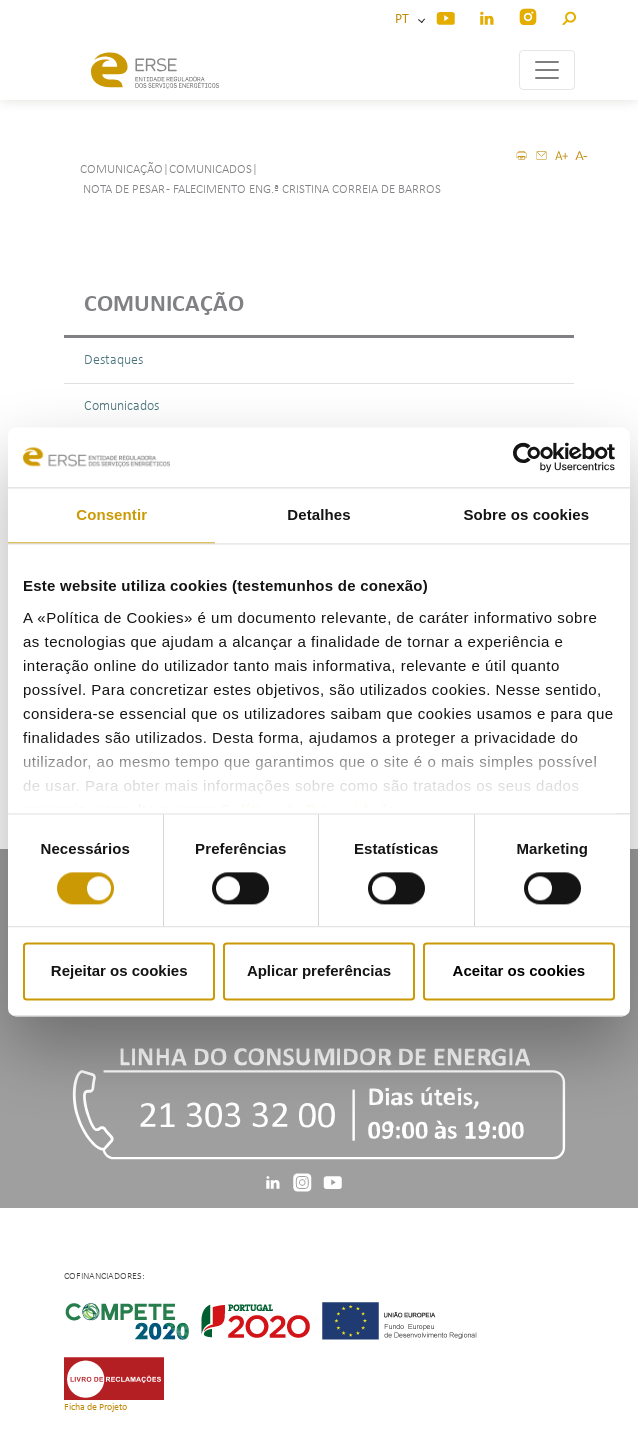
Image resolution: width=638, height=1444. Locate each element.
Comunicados (121, 406)
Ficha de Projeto (95, 1407)
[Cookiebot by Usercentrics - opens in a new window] (527, 457)
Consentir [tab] (111, 514)
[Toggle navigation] (547, 70)
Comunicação (164, 305)
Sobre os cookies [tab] (526, 514)
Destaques (113, 360)
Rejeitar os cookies (119, 971)
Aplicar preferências (319, 971)
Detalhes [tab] (318, 514)
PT (405, 19)
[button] (568, 15)
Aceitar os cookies (519, 971)
